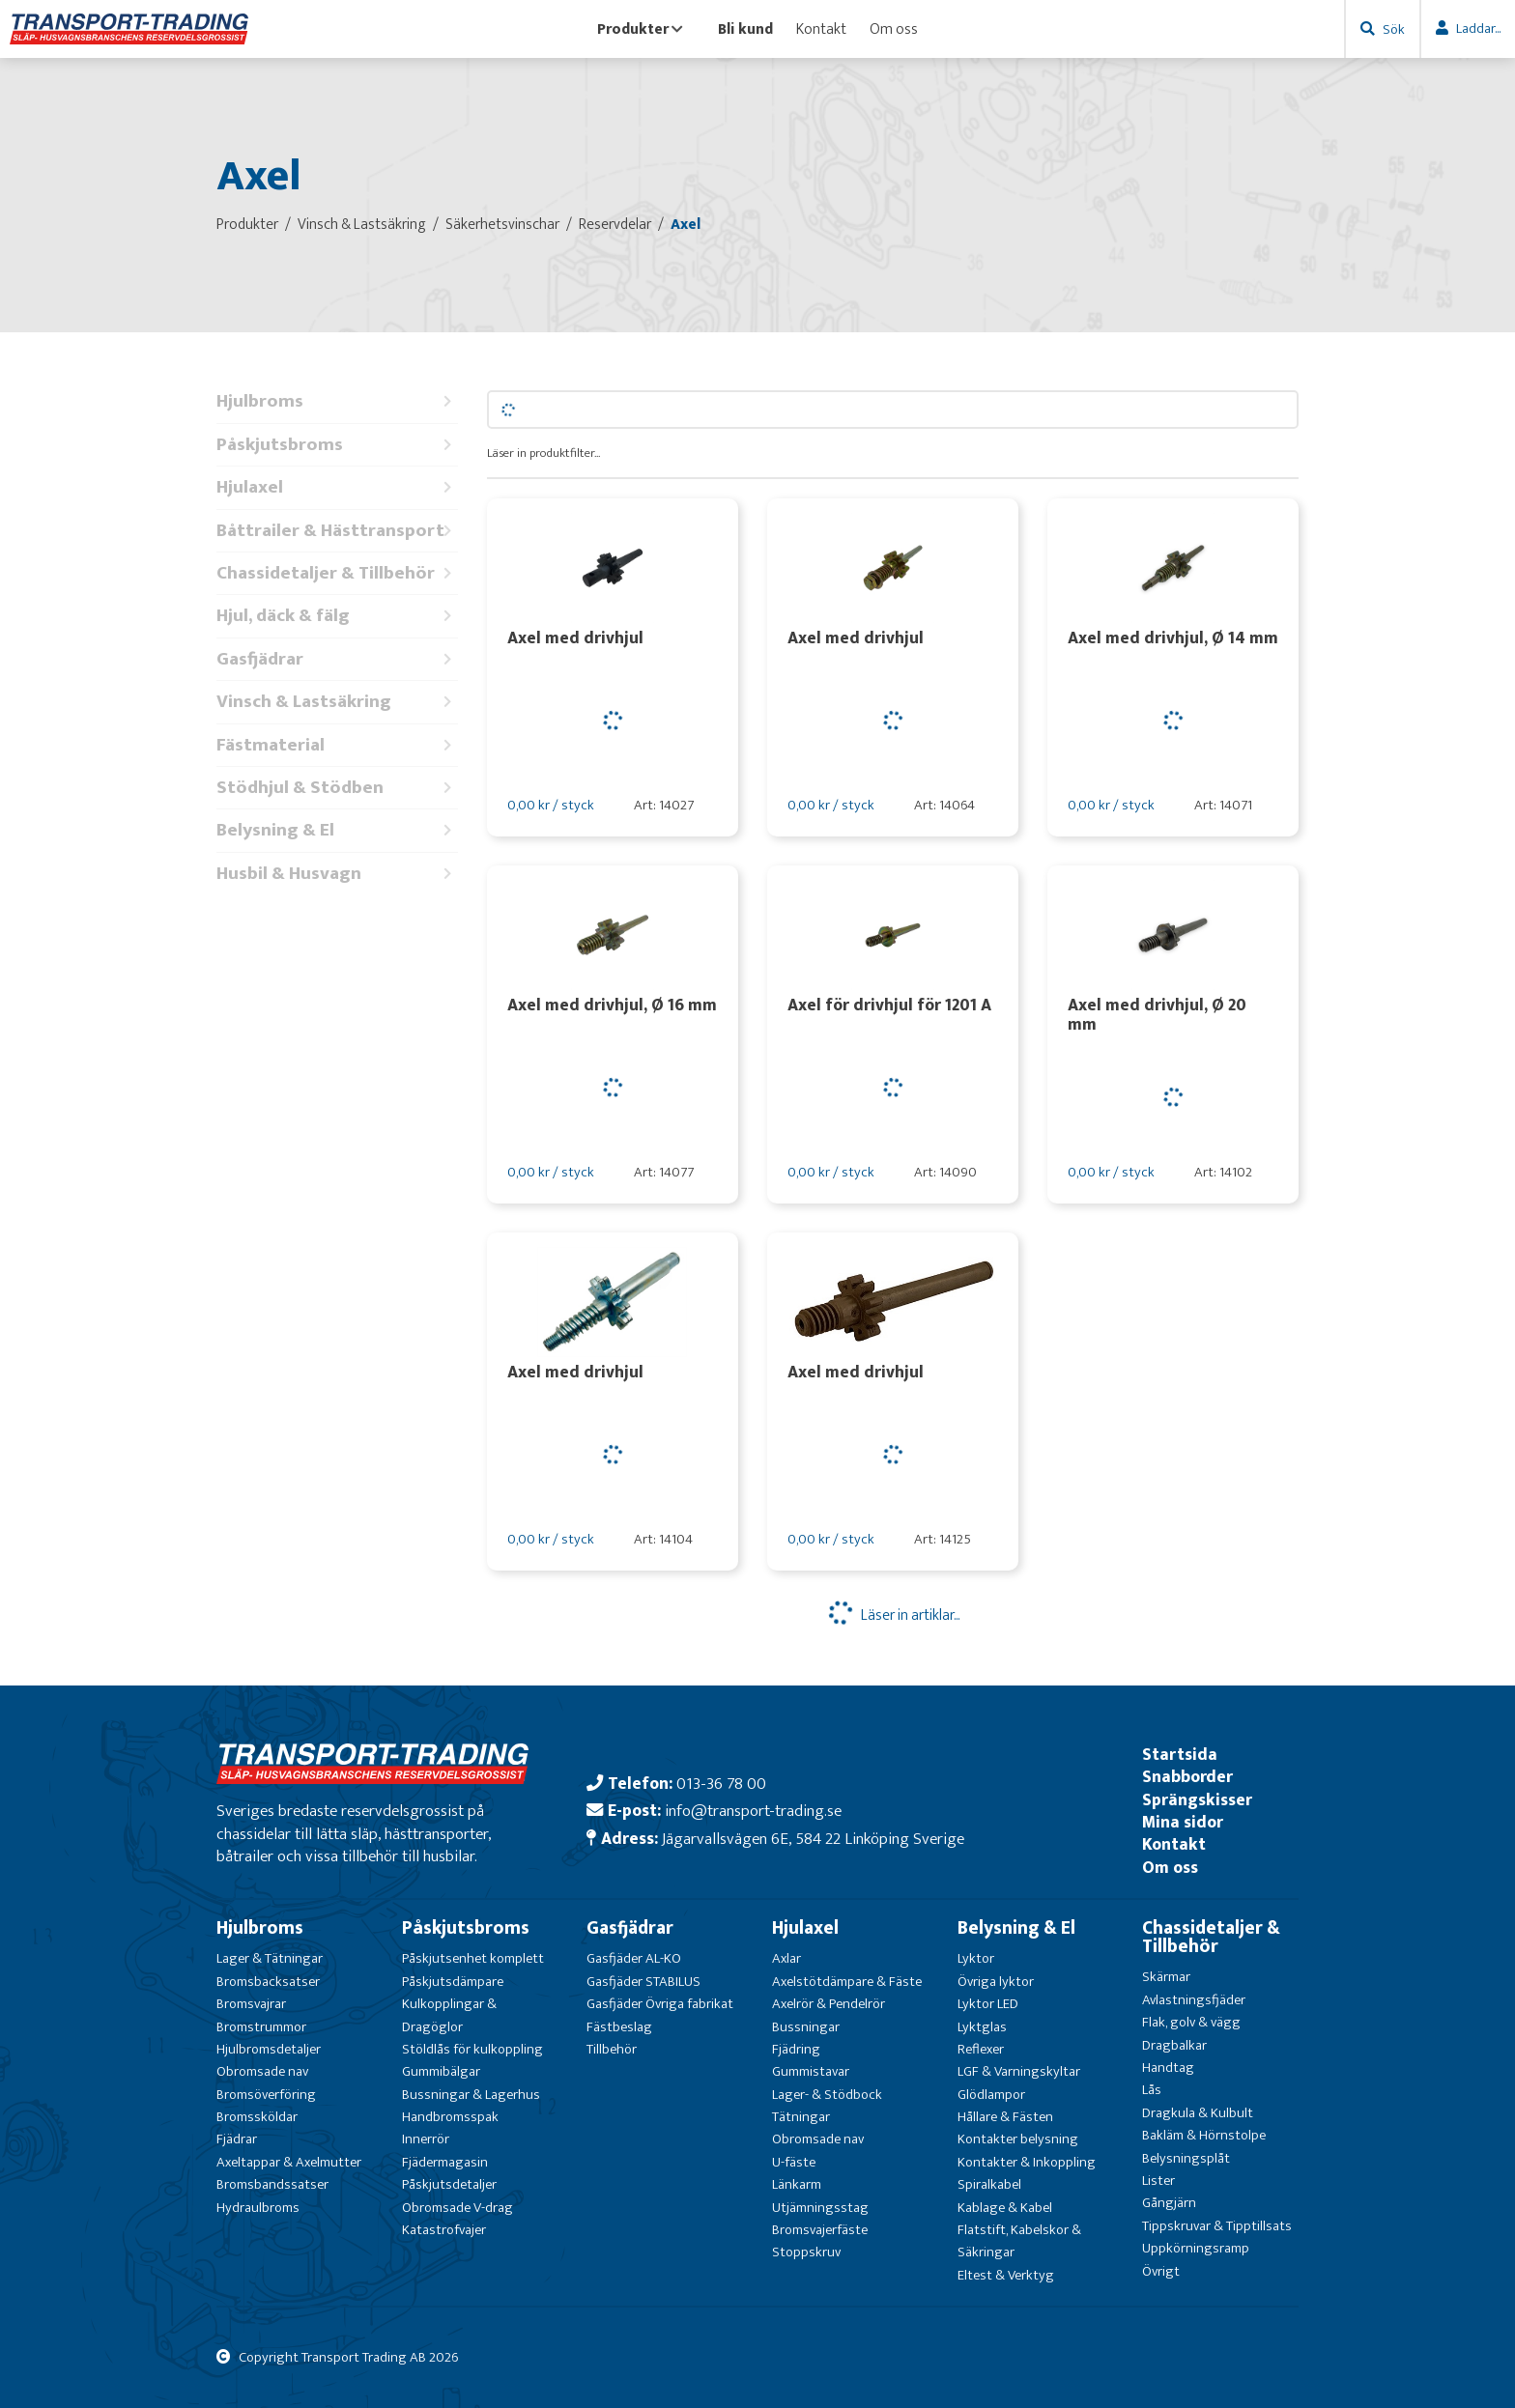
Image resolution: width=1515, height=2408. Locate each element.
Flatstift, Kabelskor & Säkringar (1019, 2241)
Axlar (786, 1958)
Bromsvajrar (251, 2004)
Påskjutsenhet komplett (473, 1958)
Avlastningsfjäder (1193, 2000)
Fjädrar (236, 2139)
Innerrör (425, 2139)
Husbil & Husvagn (337, 874)
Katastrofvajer (444, 2230)
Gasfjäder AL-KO (633, 1958)
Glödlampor (991, 2094)
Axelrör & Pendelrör (828, 2004)
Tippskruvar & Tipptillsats (1217, 2226)
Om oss (894, 29)
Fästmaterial (337, 745)
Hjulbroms (337, 401)
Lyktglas (982, 2027)
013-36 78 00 (721, 1784)
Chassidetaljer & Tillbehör (337, 573)
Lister (1158, 2180)
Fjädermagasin (445, 2162)
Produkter (640, 29)
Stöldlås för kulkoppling (472, 2049)
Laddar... (1478, 28)
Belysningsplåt (1186, 2158)
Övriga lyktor (996, 1981)
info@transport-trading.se (753, 1811)
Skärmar (1166, 1977)
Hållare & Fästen (1005, 2117)
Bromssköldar (257, 2117)
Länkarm (796, 2184)
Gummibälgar (441, 2071)
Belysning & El (337, 830)
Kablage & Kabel (1005, 2208)
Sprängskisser (1197, 1800)
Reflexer (981, 2049)
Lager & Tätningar (269, 1958)
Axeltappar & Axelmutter (288, 2162)
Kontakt (821, 29)
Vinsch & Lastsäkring (337, 702)
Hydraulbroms (258, 2208)
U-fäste (793, 2162)
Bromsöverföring (266, 2094)
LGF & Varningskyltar (1019, 2071)
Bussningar (806, 2027)
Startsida (1179, 1755)
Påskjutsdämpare (452, 1981)
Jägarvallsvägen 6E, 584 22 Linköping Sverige (813, 1839)
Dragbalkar (1174, 2045)
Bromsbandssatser (272, 2184)
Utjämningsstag (820, 2208)
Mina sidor (1182, 1822)
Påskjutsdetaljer (449, 2184)
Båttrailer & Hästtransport (337, 531)
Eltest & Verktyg (1006, 2275)
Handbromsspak (450, 2117)
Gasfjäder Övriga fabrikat (659, 2004)
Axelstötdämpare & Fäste (847, 1981)
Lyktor (976, 1958)
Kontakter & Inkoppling (1027, 2162)
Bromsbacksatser (268, 1981)
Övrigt (1161, 2271)
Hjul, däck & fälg (337, 616)
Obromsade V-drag (457, 2208)
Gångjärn (1169, 2203)
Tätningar (801, 2117)
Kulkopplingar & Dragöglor (449, 2015)
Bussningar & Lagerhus (471, 2094)
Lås (1151, 2090)
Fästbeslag (619, 2027)
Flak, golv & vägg (1191, 2022)
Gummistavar (810, 2071)
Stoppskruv (806, 2252)
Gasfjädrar (337, 659)
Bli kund (745, 29)
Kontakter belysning (1018, 2139)
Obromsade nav (262, 2071)
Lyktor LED (988, 2004)
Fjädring (796, 2049)
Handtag (1168, 2067)
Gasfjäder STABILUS (643, 1981)
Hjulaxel (337, 487)
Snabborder (1187, 1777)
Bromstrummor (261, 2027)
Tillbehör (611, 2049)
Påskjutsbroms (337, 445)
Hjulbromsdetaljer (268, 2049)
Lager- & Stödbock (827, 2094)
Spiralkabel (989, 2184)
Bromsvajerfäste (820, 2230)
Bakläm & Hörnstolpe (1204, 2135)
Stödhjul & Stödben (337, 788)
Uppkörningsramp (1195, 2248)
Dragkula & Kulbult (1197, 2113)
